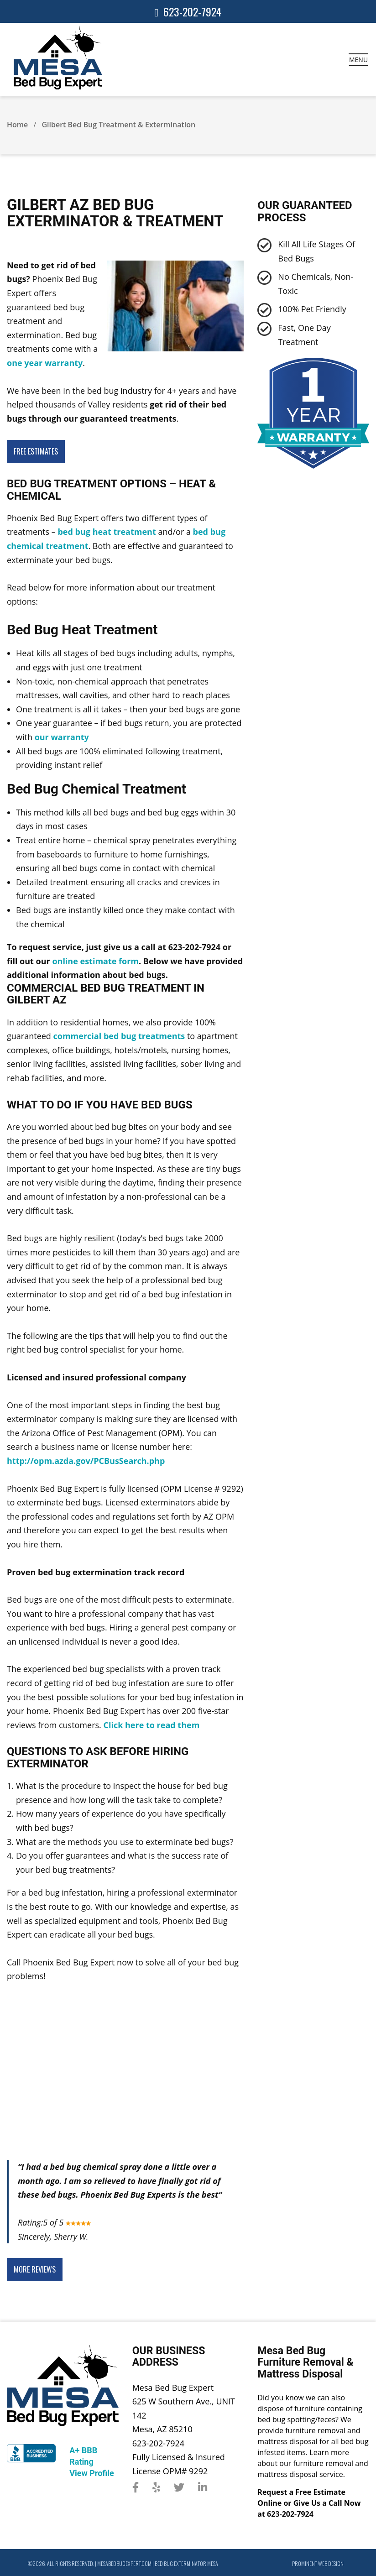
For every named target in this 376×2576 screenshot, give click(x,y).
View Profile (91, 2473)
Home (17, 125)
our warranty (62, 737)
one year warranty (45, 362)
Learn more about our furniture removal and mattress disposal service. (312, 2463)
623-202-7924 (192, 11)
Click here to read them (151, 1724)
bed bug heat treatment (106, 531)
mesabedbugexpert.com (124, 2563)
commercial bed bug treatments (119, 1035)
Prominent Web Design (318, 2563)
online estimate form (95, 961)
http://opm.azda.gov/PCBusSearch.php (86, 1460)
